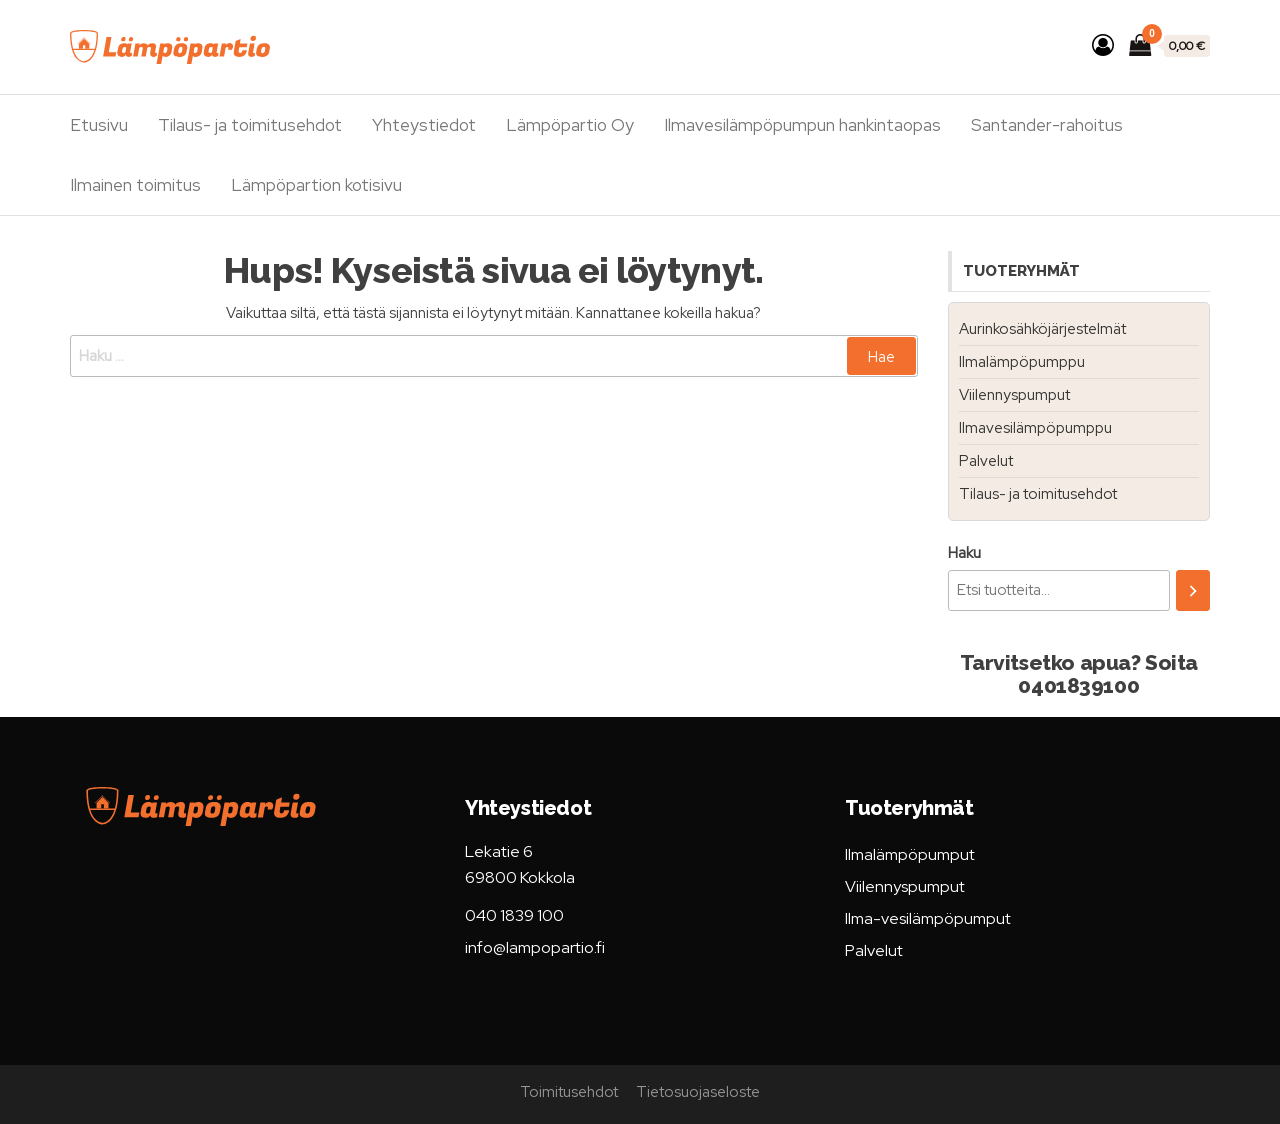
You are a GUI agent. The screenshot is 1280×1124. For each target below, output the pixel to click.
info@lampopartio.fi (535, 947)
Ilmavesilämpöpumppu (1035, 428)
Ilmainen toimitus (135, 185)
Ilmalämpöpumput (910, 854)
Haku (964, 553)
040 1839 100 (514, 915)
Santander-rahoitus (1047, 125)
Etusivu (99, 125)
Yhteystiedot (424, 125)
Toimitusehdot (569, 1092)
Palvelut (986, 461)
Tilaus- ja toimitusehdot (250, 125)
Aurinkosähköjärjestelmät (1042, 329)
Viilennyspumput (1014, 395)
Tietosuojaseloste (698, 1092)
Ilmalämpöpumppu (1022, 362)
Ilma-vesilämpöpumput (928, 918)
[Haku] (1193, 590)
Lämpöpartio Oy (570, 125)
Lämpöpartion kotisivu (316, 185)
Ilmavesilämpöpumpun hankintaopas (802, 125)
